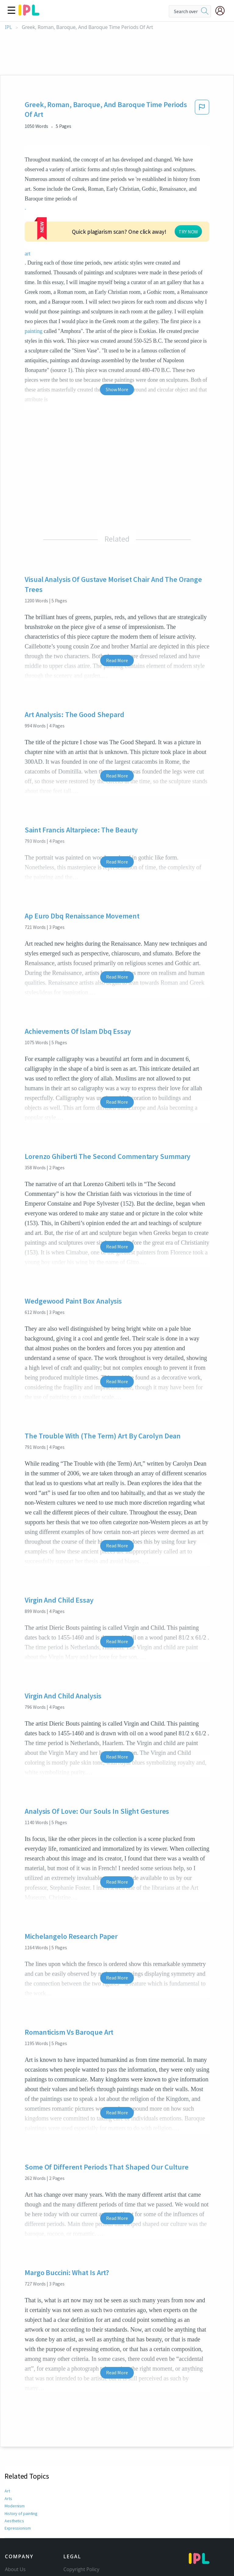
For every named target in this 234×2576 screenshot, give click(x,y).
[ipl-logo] (29, 13)
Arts (8, 2477)
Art (7, 2470)
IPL (8, 27)
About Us (15, 2548)
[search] (205, 11)
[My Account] (222, 11)
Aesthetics (14, 2499)
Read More (117, 639)
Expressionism (17, 2507)
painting (33, 310)
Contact (13, 2556)
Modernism (15, 2485)
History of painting (21, 2492)
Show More (116, 368)
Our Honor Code (82, 2565)
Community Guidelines (89, 2556)
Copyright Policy (81, 2548)
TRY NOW (129, 218)
